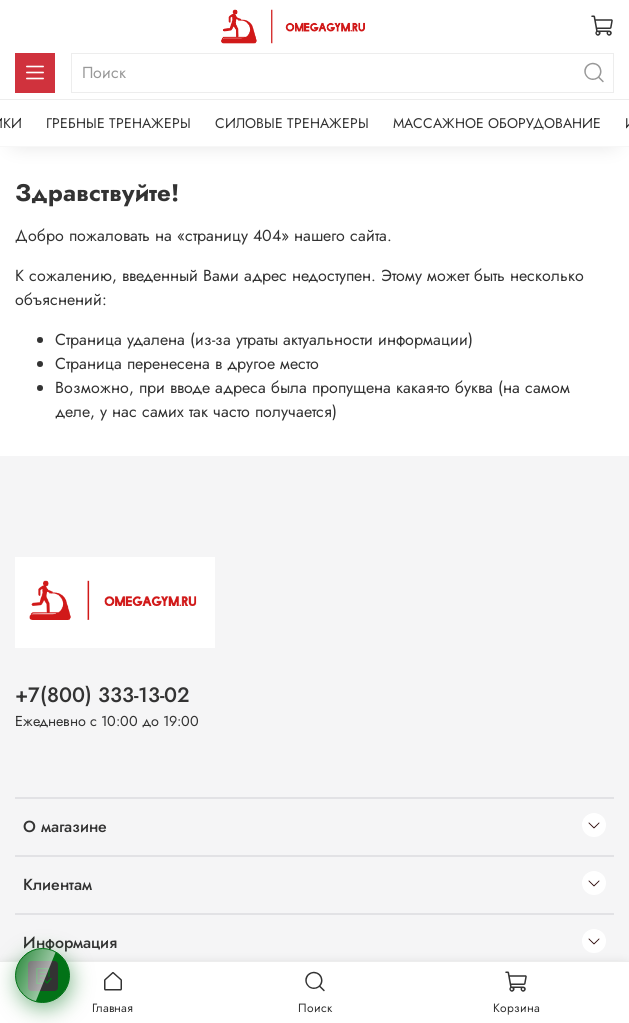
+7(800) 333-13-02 (102, 695)
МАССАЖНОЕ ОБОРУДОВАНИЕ (497, 123)
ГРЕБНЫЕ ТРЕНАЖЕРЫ (118, 123)
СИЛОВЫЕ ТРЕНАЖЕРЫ (292, 123)
